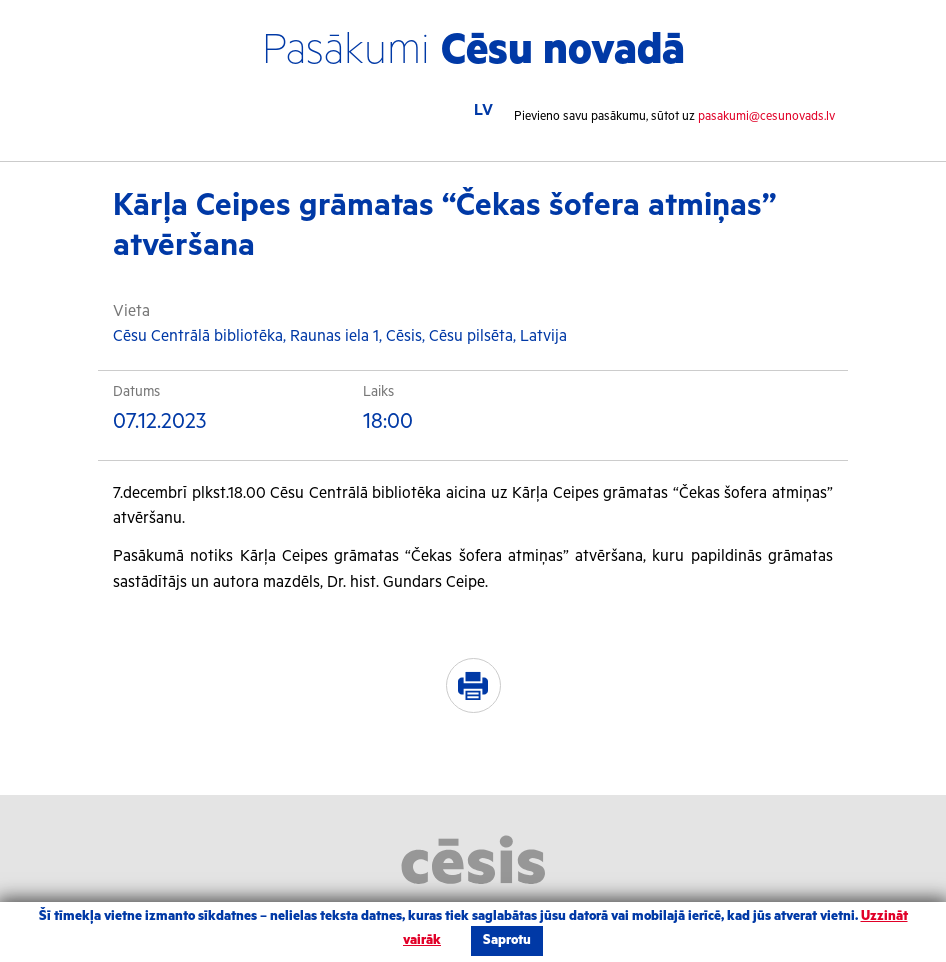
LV (483, 110)
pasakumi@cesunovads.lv (766, 116)
